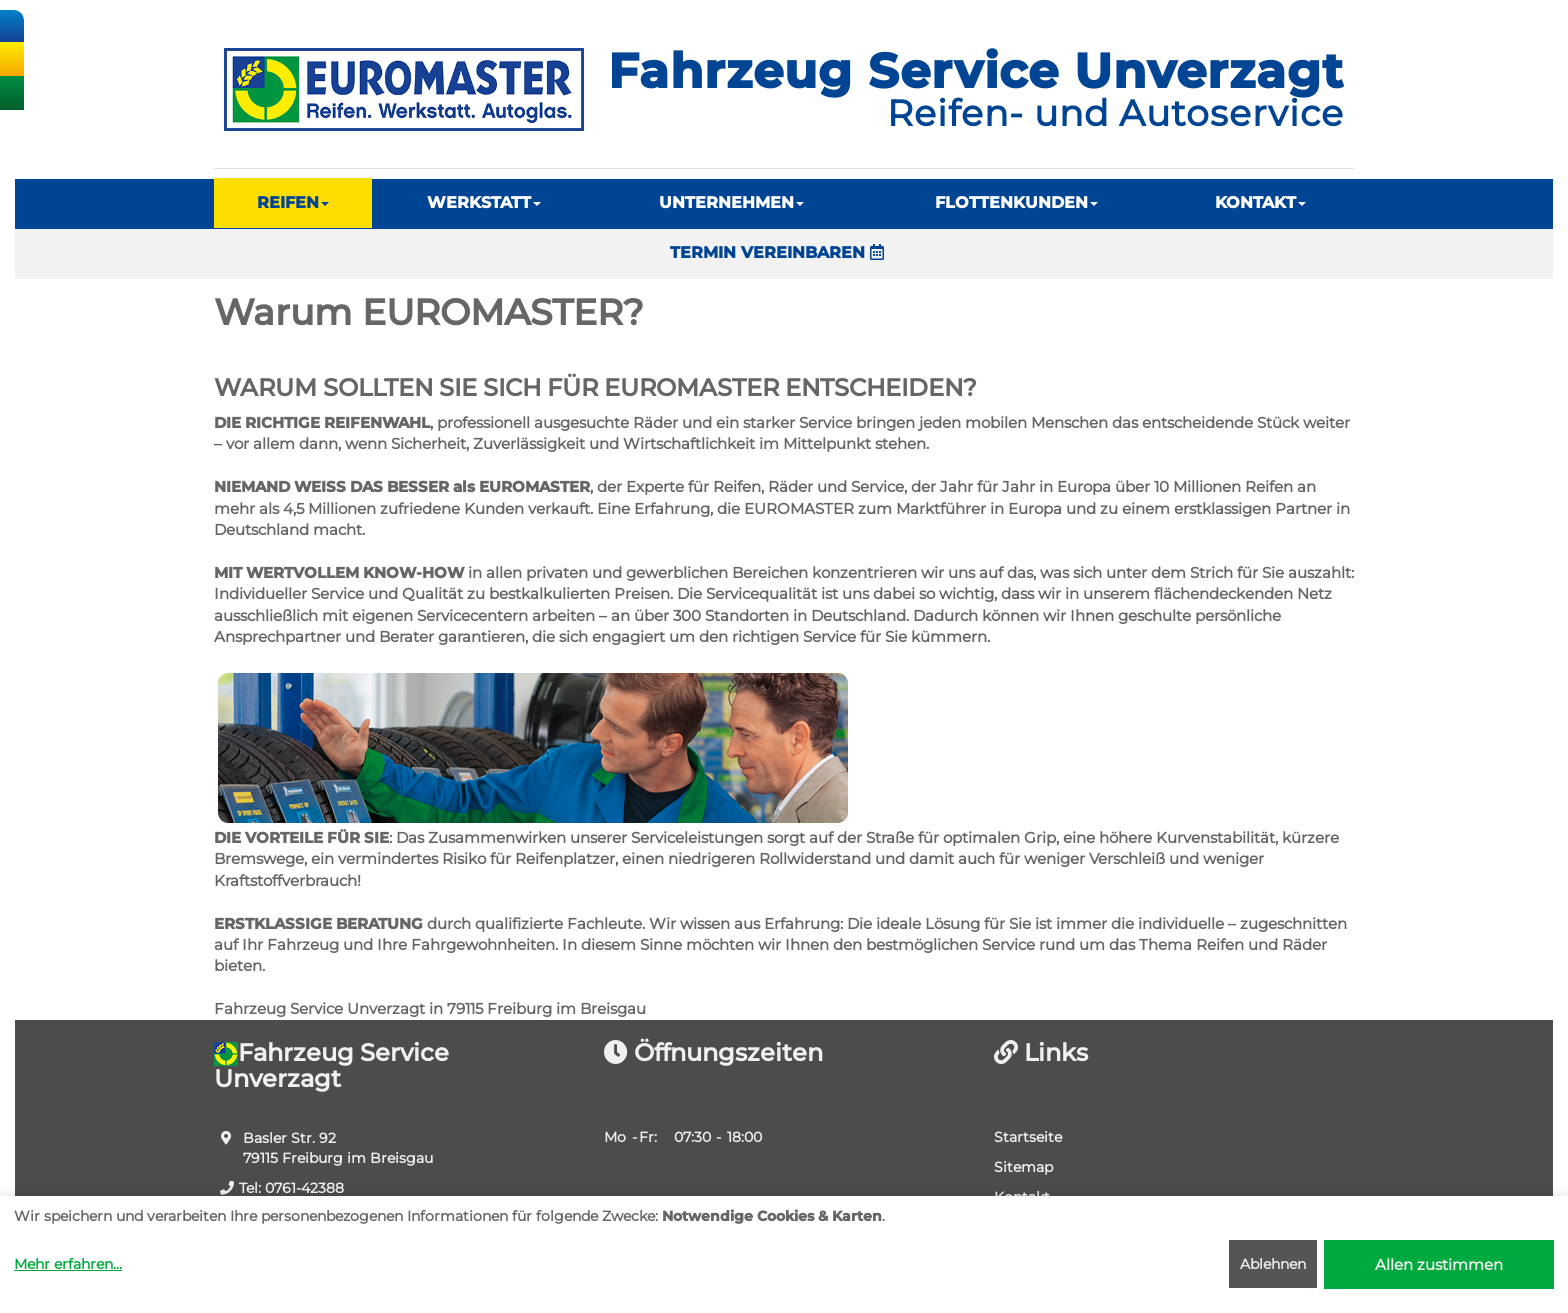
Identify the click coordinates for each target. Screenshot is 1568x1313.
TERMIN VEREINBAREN (777, 252)
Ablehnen (1273, 1264)
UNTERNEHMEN (731, 202)
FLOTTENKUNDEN (1016, 202)
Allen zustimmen (1439, 1264)
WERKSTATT (484, 202)
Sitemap (1023, 1167)
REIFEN (293, 202)
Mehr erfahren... (68, 1264)
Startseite (1028, 1137)
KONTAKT (1260, 202)
